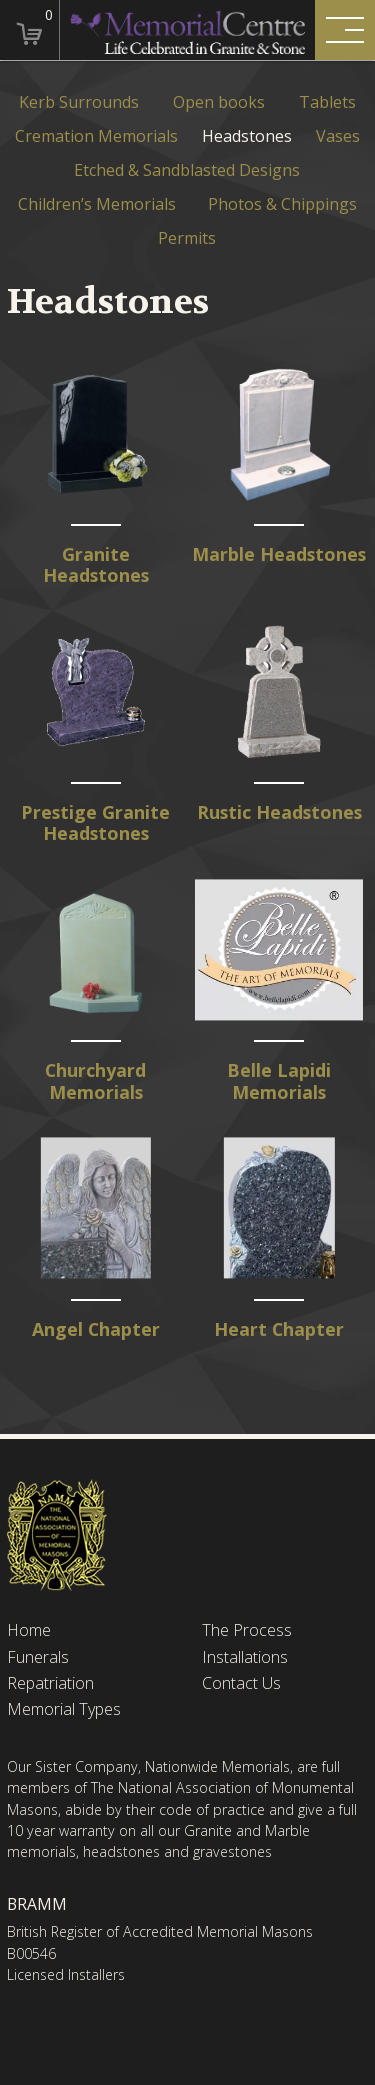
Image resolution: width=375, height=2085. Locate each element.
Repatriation (50, 1683)
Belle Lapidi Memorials (279, 1081)
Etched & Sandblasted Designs (187, 170)
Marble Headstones (279, 554)
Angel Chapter (96, 1329)
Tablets (327, 102)
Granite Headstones (96, 565)
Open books (219, 102)
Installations (245, 1657)
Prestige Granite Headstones (95, 823)
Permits (187, 238)
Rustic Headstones (279, 812)
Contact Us (241, 1683)
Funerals (38, 1657)
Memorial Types (64, 1709)
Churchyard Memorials (95, 1081)
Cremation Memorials (96, 136)
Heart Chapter (279, 1329)
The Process (247, 1630)
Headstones (247, 136)
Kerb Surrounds (79, 102)
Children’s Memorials (97, 204)
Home (29, 1630)
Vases (338, 136)
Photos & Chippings (282, 204)
